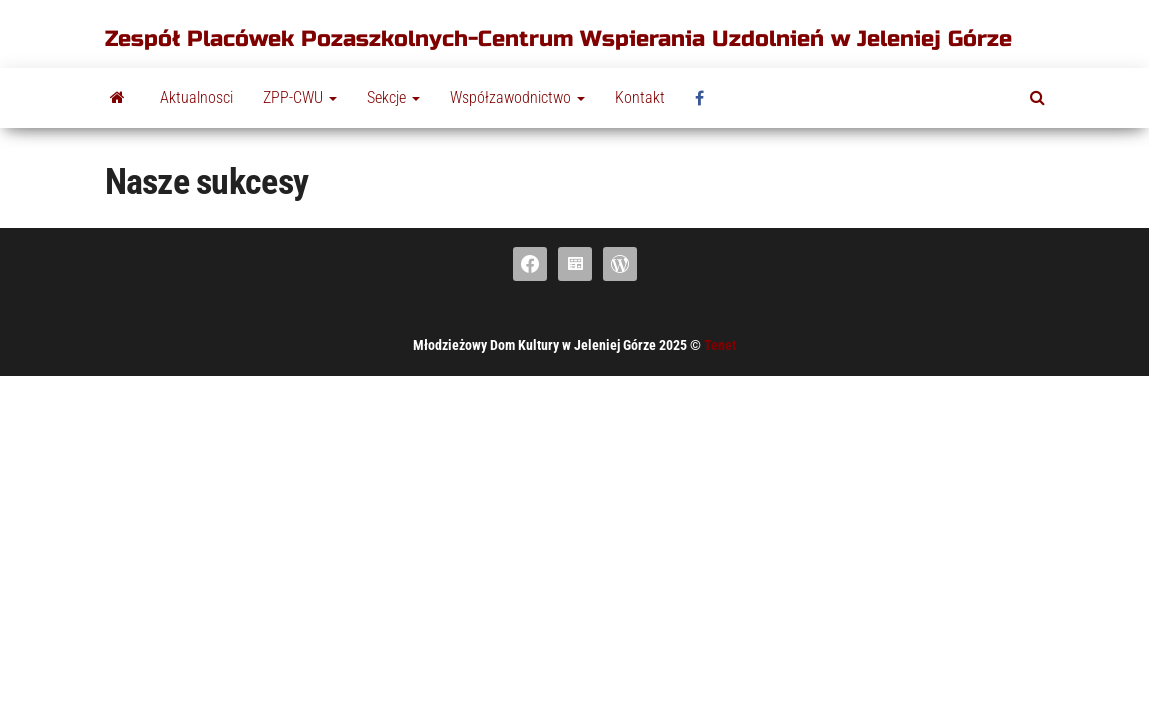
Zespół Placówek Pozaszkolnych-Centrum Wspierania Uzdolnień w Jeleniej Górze (558, 39)
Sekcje (393, 97)
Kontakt (640, 97)
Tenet (720, 345)
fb (705, 98)
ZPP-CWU (300, 97)
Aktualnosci (196, 97)
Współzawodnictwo (517, 97)
